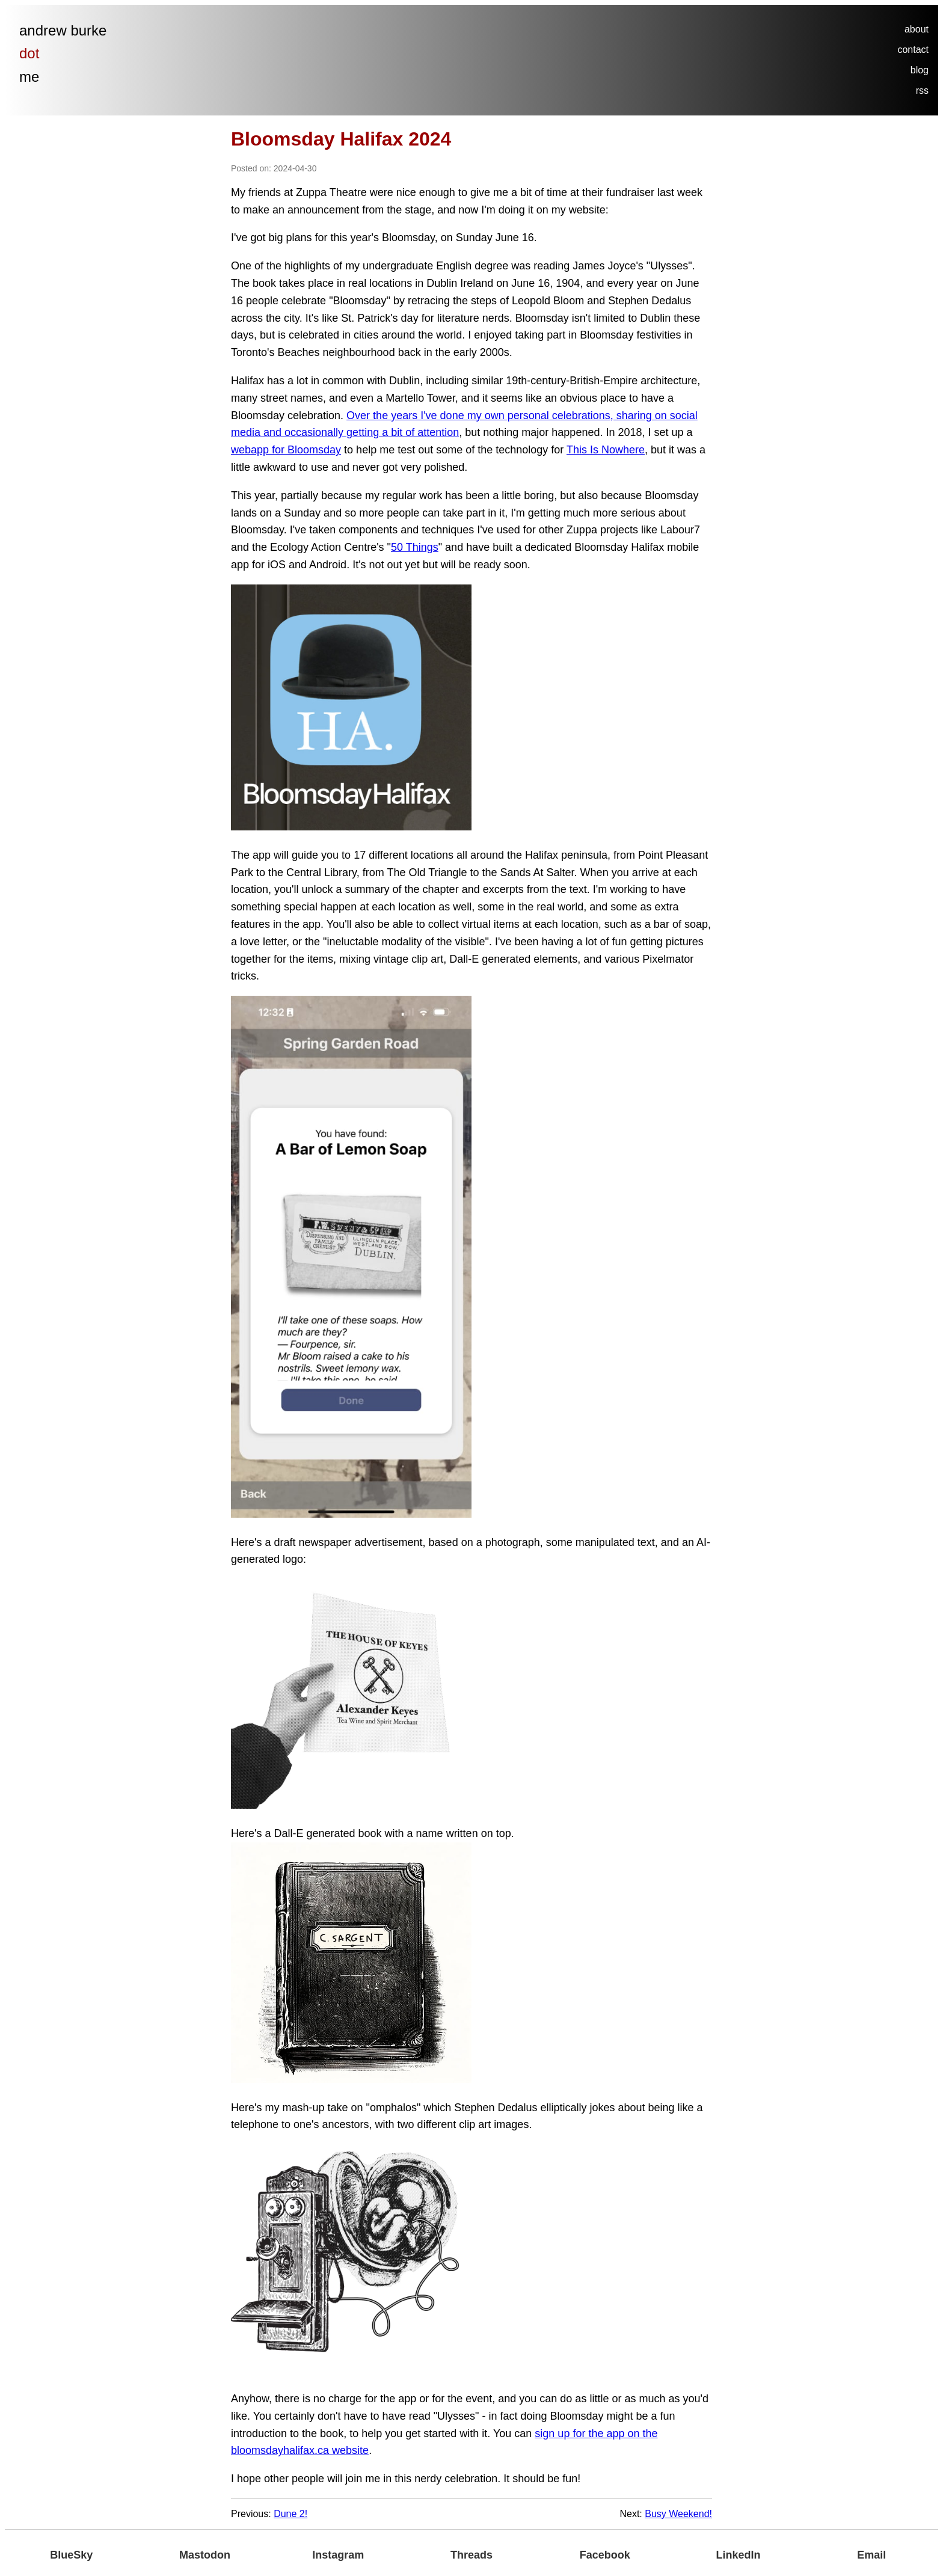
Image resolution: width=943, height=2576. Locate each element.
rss (922, 90)
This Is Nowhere (606, 450)
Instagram (338, 2555)
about (917, 29)
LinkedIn (738, 2555)
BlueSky (71, 2555)
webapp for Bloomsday (286, 450)
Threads (471, 2555)
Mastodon (204, 2555)
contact (913, 49)
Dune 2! (290, 2514)
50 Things (414, 547)
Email (871, 2555)
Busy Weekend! (678, 2514)
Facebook (605, 2555)
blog (920, 70)
